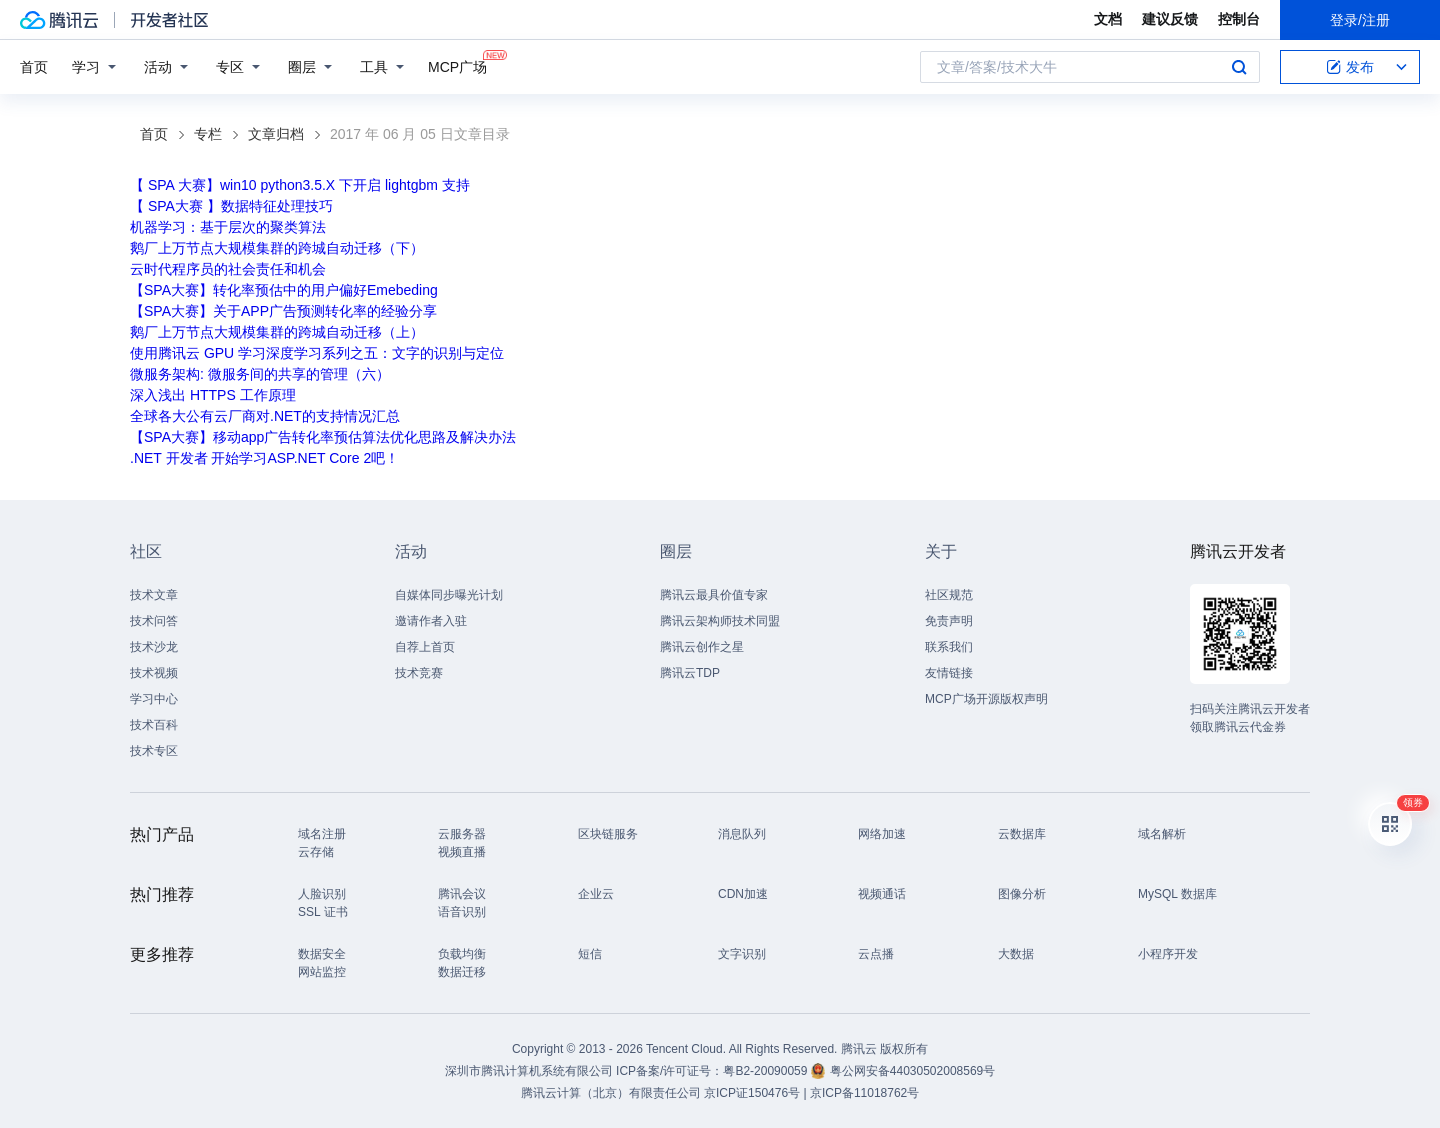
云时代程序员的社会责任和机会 (228, 269)
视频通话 (882, 894)
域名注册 (322, 834)
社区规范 (949, 595)
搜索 (1239, 67)
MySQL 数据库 (1177, 894)
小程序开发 (1168, 954)
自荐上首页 (425, 647)
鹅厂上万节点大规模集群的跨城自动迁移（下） (277, 248)
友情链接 (949, 673)
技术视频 (154, 673)
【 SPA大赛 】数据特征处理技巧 (231, 206)
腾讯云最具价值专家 (714, 595)
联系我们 (949, 647)
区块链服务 (608, 834)
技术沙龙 (154, 647)
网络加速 (882, 834)
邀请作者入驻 (431, 621)
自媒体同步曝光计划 (449, 595)
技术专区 (154, 751)
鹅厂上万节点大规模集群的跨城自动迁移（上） (277, 332)
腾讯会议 (462, 894)
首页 (34, 67)
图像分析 (1022, 894)
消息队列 (742, 834)
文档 (1108, 19)
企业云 (596, 894)
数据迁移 (462, 972)
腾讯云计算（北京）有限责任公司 (611, 1093)
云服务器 (462, 834)
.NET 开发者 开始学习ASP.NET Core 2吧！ (264, 458)
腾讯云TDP (690, 673)
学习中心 (154, 699)
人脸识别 (322, 894)
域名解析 (1162, 834)
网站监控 (322, 972)
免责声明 (949, 621)
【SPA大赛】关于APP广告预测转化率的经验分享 (283, 311)
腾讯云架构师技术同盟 (720, 621)
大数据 (1016, 954)
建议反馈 (1170, 19)
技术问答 (154, 621)
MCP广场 (457, 65)
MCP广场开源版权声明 (986, 699)
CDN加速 (743, 894)
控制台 (1239, 19)
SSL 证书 (323, 912)
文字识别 (742, 954)
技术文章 (154, 595)
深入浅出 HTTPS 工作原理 (213, 395)
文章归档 (276, 134)
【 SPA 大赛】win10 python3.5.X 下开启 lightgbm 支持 (300, 185)
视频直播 (462, 852)
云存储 (316, 852)
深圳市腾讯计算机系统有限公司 (529, 1071)
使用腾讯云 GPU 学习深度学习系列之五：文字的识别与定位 (317, 353)
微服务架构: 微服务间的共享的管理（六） (260, 374)
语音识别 (462, 912)
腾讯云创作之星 (702, 647)
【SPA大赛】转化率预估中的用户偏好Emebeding (284, 290)
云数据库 (1022, 834)
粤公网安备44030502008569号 (912, 1071)
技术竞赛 (419, 673)
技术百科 (154, 725)
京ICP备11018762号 (864, 1093)
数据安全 (322, 954)
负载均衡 (462, 954)
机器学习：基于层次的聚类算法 (228, 227)
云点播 (876, 954)
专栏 (208, 134)
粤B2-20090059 (766, 1071)
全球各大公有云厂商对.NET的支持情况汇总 (265, 416)
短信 (590, 954)
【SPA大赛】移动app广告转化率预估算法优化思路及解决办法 (323, 437)
